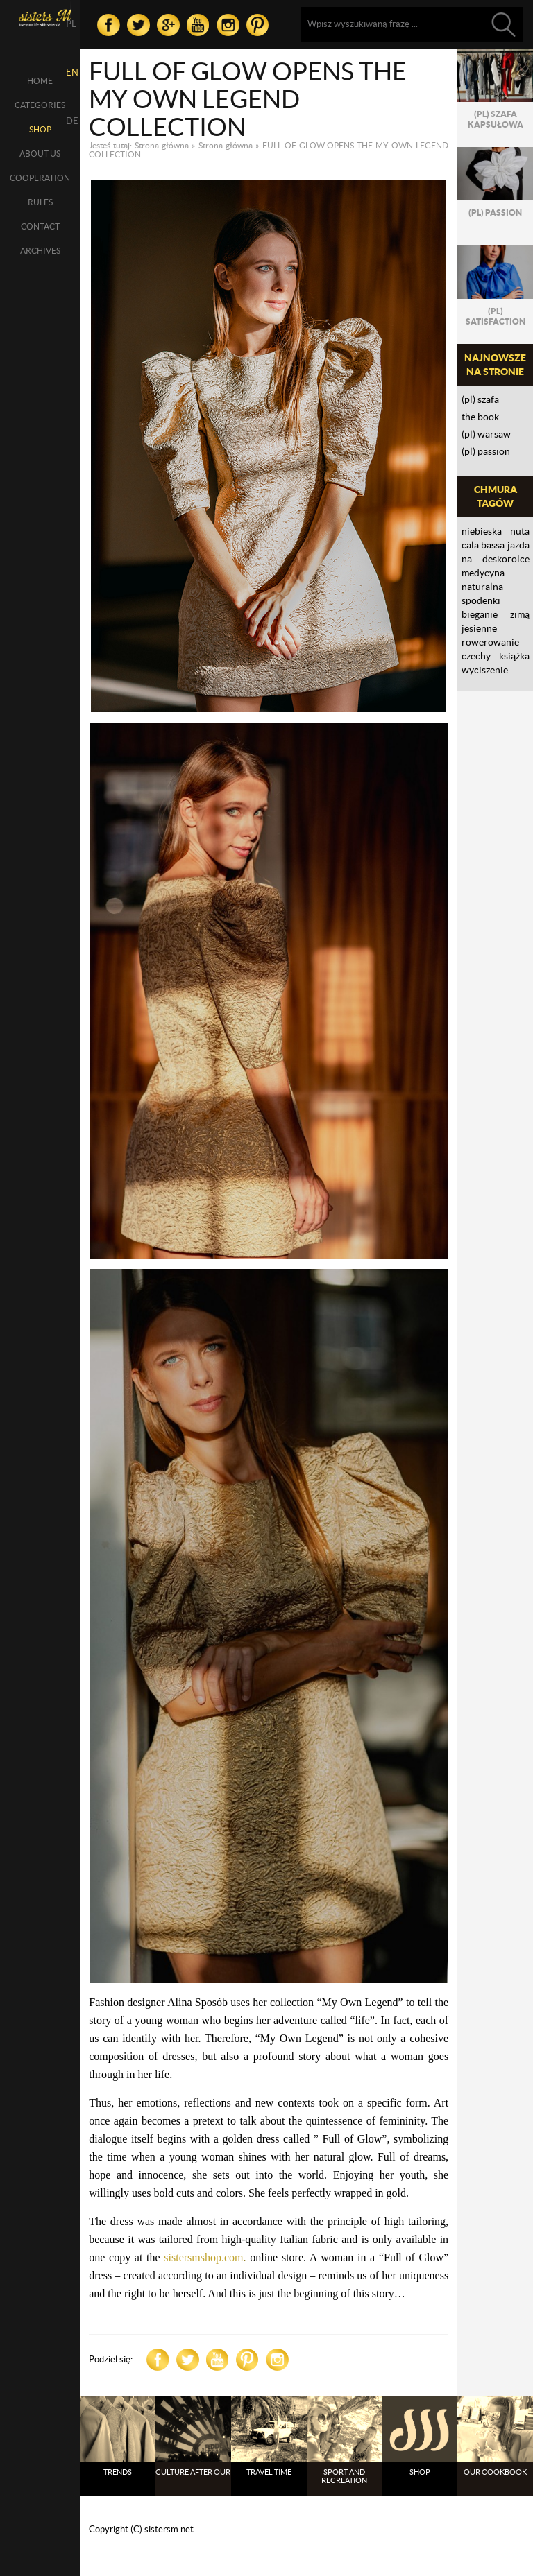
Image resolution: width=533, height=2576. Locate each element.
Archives (40, 250)
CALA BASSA (483, 545)
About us (39, 153)
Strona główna (162, 145)
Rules (40, 202)
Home (40, 80)
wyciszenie (485, 669)
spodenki (481, 600)
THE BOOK (480, 416)
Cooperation (40, 177)
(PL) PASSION (486, 451)
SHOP (40, 129)
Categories (40, 105)
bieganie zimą (496, 614)
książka (514, 656)
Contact (40, 226)
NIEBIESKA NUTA (496, 531)
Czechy (476, 656)
